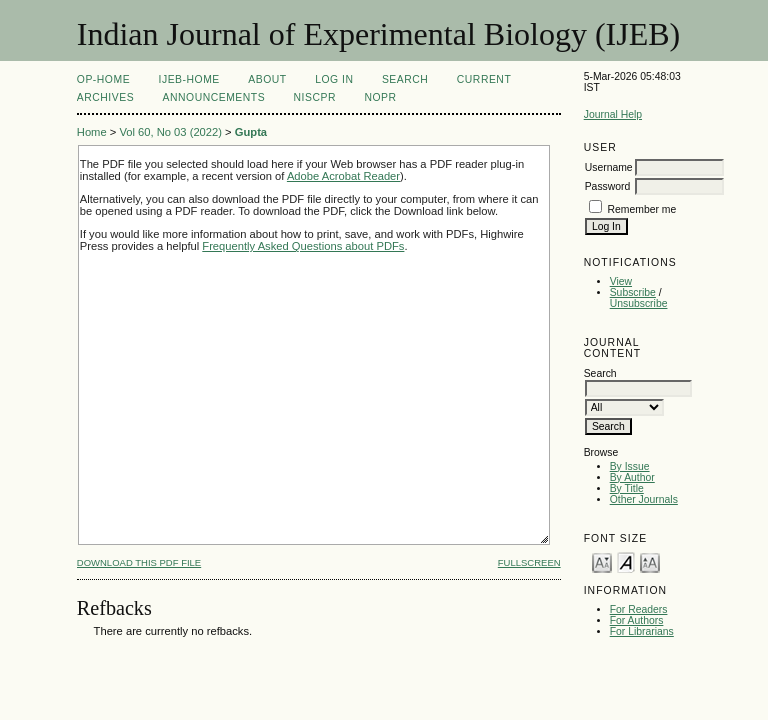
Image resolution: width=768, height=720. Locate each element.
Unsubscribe (639, 303)
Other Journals (644, 499)
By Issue (630, 466)
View (621, 281)
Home (92, 132)
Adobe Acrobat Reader (343, 176)
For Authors (637, 620)
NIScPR (315, 97)
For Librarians (642, 631)
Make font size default (626, 561)
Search (405, 79)
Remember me (642, 209)
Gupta (251, 132)
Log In (334, 79)
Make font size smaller (602, 561)
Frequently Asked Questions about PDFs (303, 246)
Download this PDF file (139, 562)
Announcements (214, 97)
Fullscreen (529, 562)
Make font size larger (650, 561)
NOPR (380, 97)
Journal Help (613, 114)
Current (484, 79)
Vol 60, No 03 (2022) (170, 132)
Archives (105, 97)
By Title (627, 488)
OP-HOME (103, 79)
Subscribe (633, 292)
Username (609, 167)
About (267, 79)
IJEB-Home (189, 79)
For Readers (639, 609)
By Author (632, 477)
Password (608, 186)
